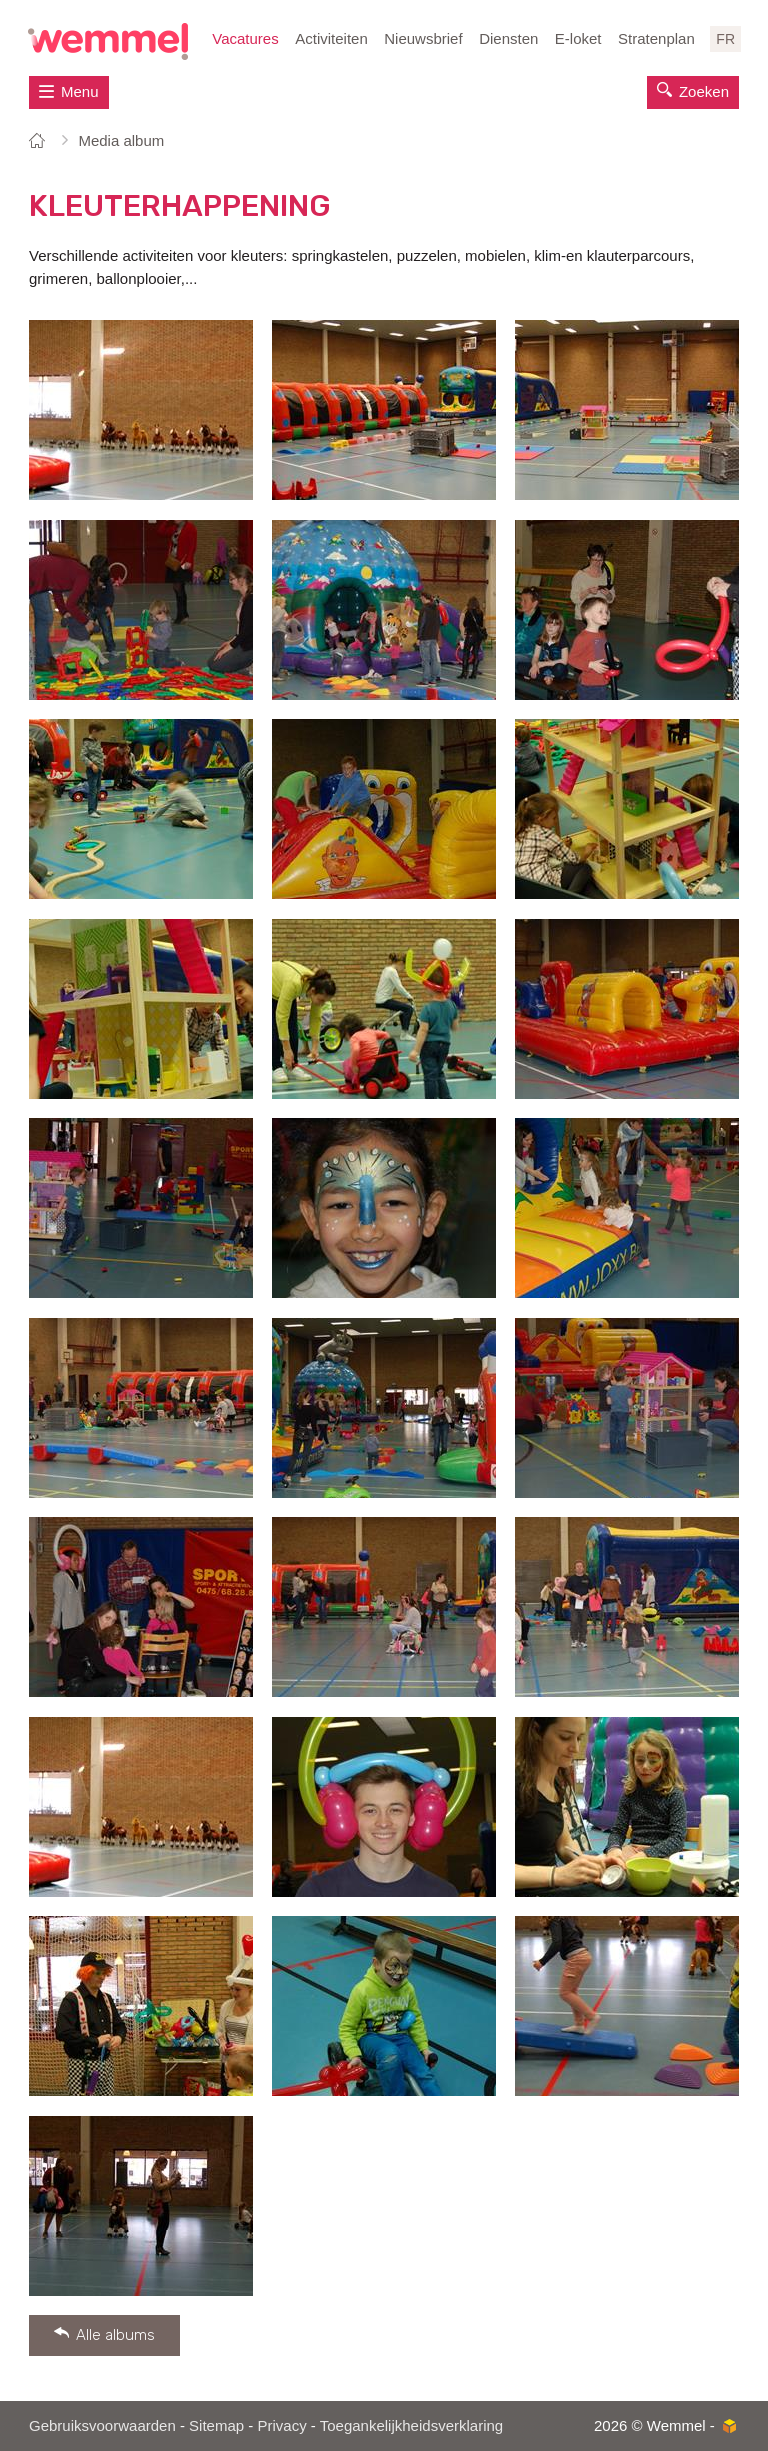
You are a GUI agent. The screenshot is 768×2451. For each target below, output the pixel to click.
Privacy (281, 2425)
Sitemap (216, 2425)
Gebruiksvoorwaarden (102, 2425)
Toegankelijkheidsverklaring (411, 2425)
